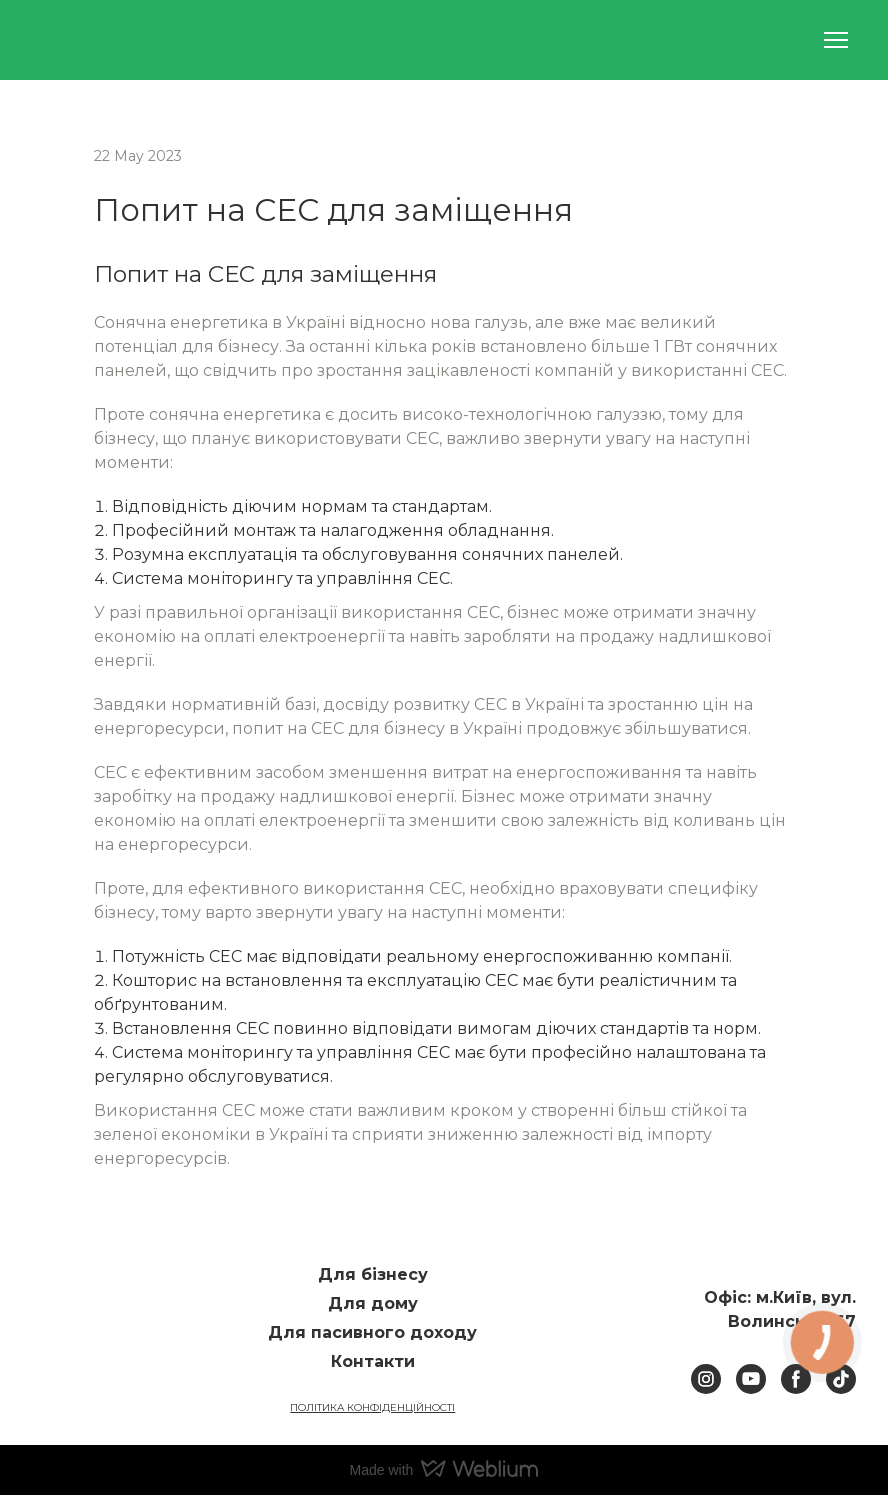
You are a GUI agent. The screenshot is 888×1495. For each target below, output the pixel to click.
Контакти (373, 1361)
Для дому (373, 1303)
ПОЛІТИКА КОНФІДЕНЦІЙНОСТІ (372, 1407)
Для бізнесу (373, 1274)
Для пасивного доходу (372, 1332)
